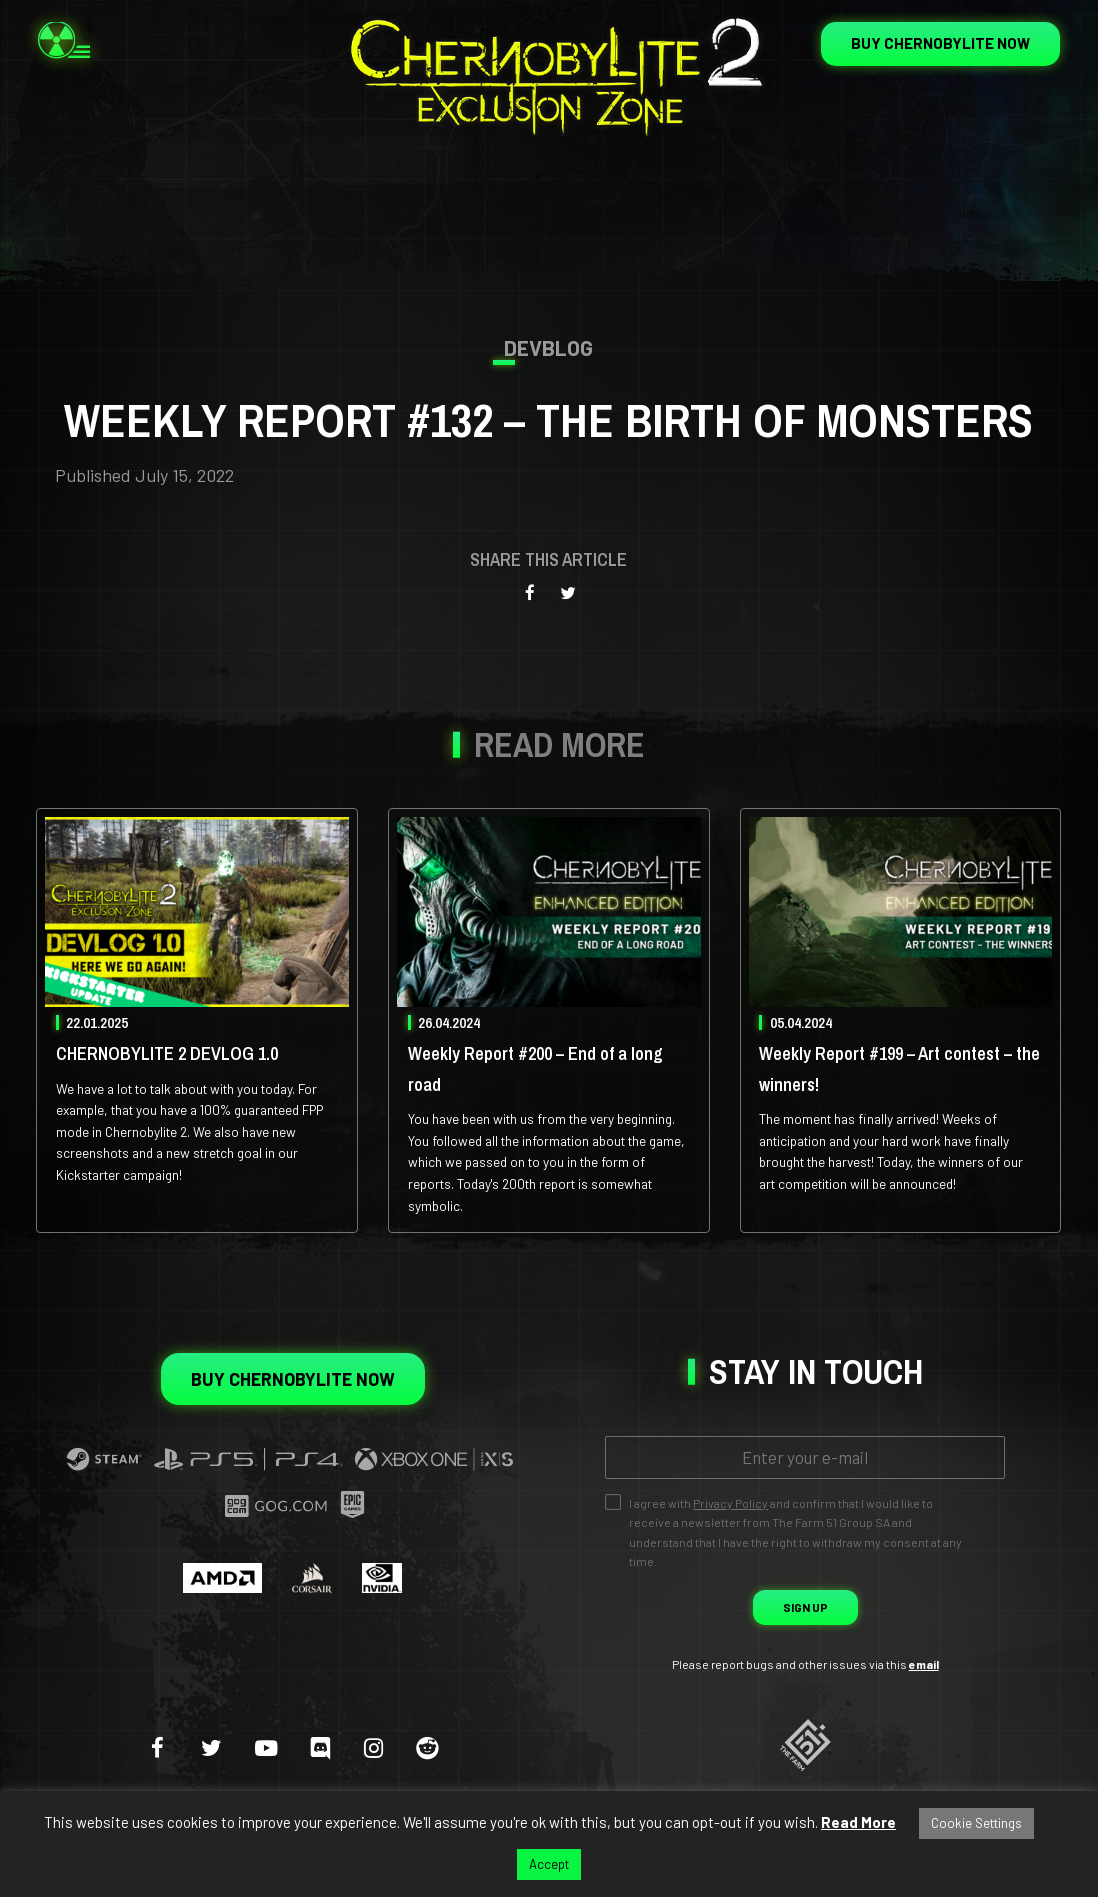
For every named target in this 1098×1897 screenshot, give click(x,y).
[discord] (319, 1747)
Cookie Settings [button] (976, 1823)
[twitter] (211, 1747)
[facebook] (157, 1747)
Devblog (548, 347)
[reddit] (427, 1747)
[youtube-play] (265, 1747)
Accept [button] (549, 1864)
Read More (858, 1822)
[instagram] (373, 1747)
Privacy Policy (730, 1503)
